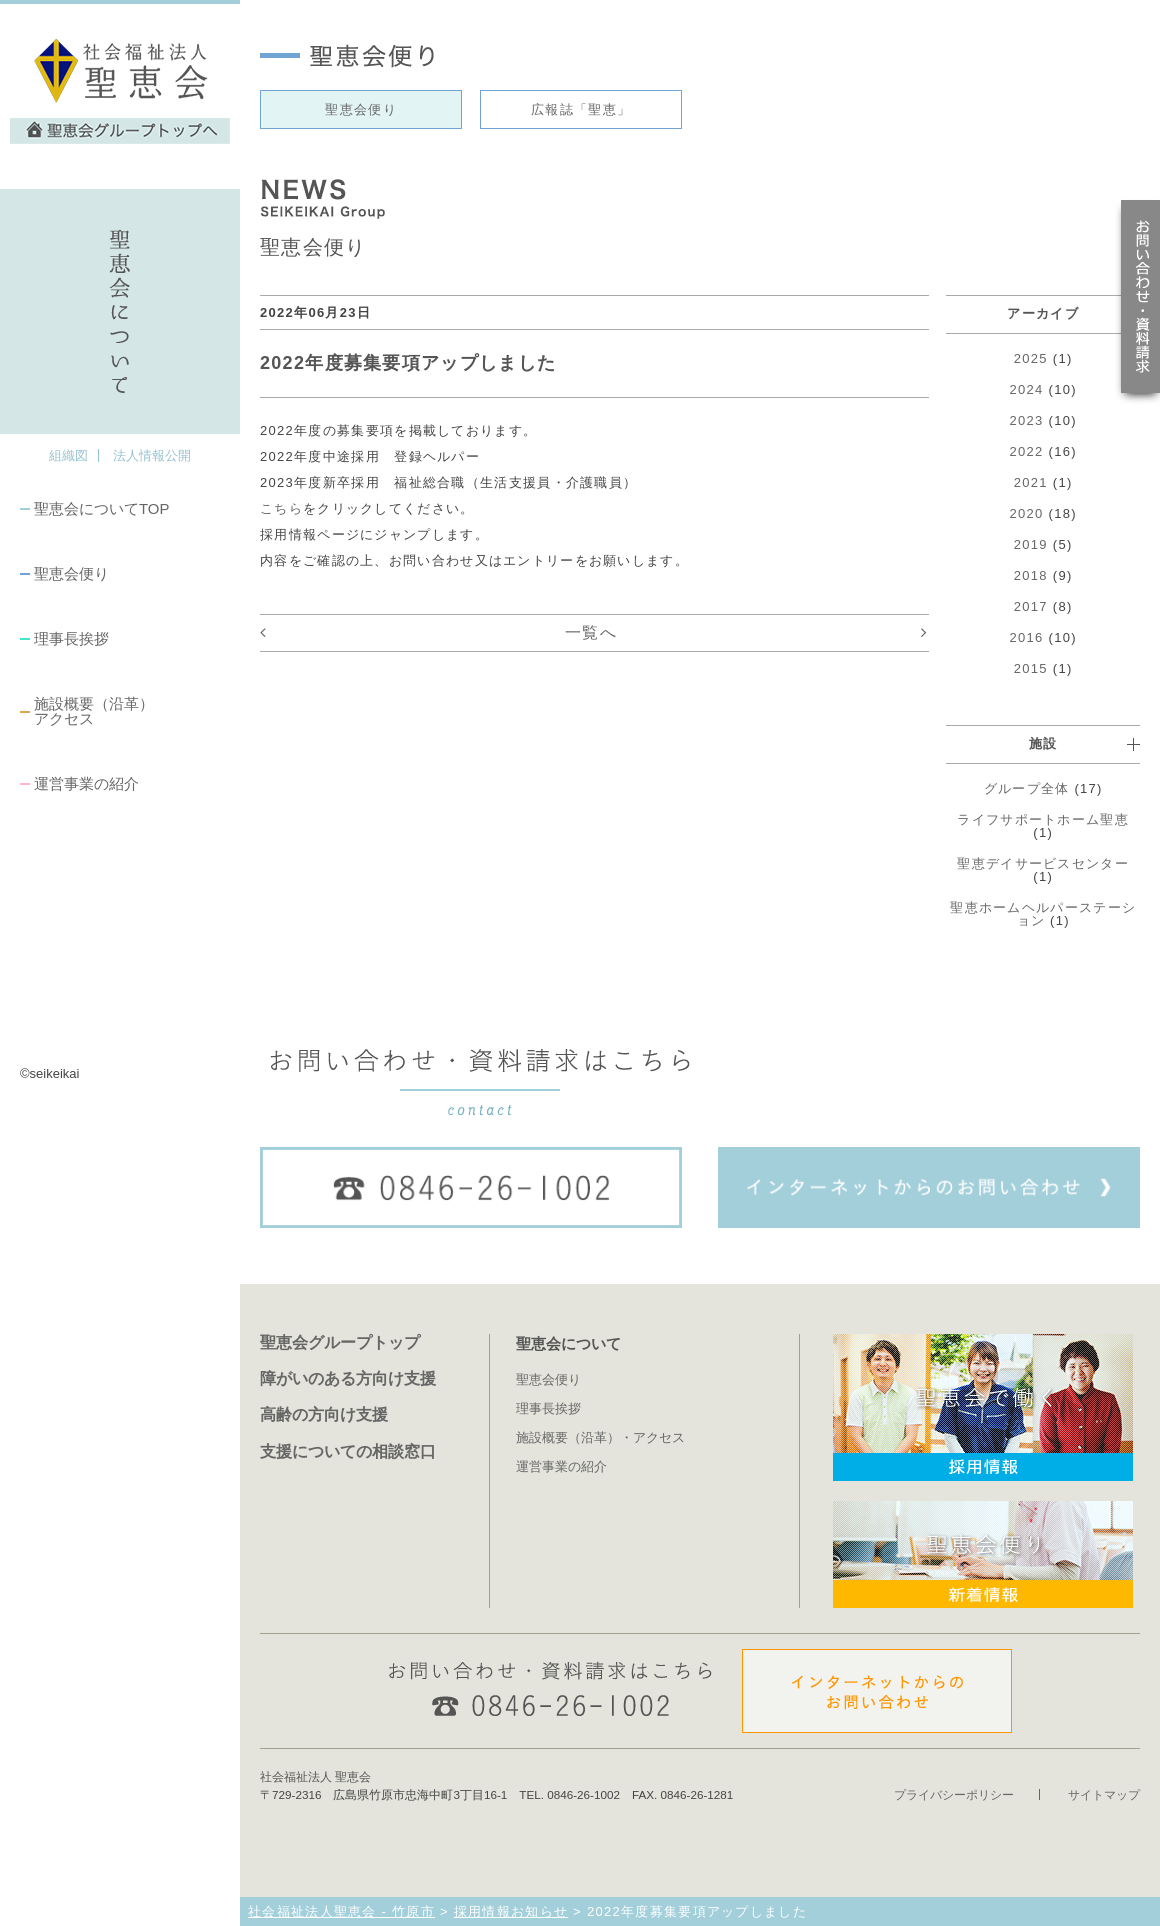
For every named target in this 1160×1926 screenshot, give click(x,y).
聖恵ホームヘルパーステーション (1043, 914)
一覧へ (591, 632)
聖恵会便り (71, 573)
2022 (1027, 451)
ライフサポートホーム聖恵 (1043, 819)
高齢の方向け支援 (324, 1414)
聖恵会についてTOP (101, 508)
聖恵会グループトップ (340, 1342)
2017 (1031, 606)
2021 (1031, 482)
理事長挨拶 (71, 638)
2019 (1031, 544)
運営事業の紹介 (86, 783)
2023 (1027, 420)
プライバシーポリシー (954, 1794)
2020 (1027, 513)
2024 (1027, 389)
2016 (1027, 637)
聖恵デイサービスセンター (1043, 863)
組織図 (68, 455)
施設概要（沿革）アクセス (94, 711)
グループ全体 (1027, 788)
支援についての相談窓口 (348, 1451)
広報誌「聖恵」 (581, 109)
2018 (1031, 575)
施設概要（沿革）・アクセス (600, 1437)
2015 (1031, 668)
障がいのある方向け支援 (348, 1378)
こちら (281, 508)
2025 (1031, 358)
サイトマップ (1104, 1794)
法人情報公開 (152, 455)
